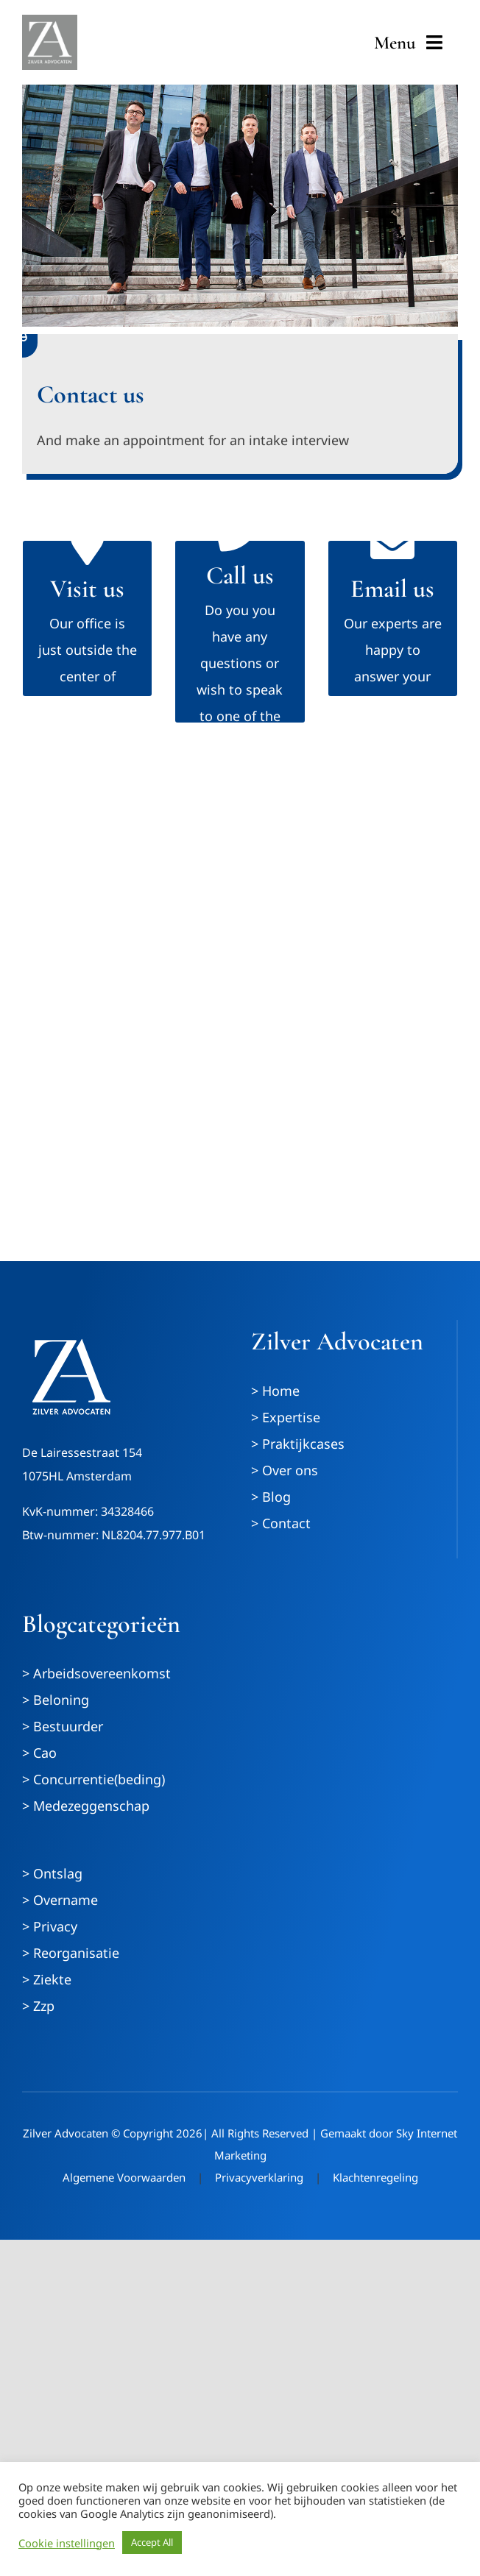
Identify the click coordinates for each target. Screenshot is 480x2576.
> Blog (271, 1496)
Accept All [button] (152, 2542)
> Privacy (49, 1926)
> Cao (39, 1752)
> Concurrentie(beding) (93, 1779)
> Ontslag (52, 1873)
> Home (275, 1390)
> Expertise (285, 1417)
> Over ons (284, 1470)
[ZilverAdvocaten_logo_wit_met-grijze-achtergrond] (49, 21)
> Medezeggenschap (85, 1805)
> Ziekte (46, 1979)
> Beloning (55, 1700)
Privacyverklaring (259, 2177)
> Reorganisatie (70, 1953)
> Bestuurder (62, 1726)
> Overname (60, 1900)
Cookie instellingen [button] (66, 2543)
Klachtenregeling (375, 2177)
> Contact (281, 1523)
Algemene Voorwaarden (124, 2177)
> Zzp (38, 2006)
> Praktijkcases (298, 1443)
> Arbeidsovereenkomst (96, 1673)
